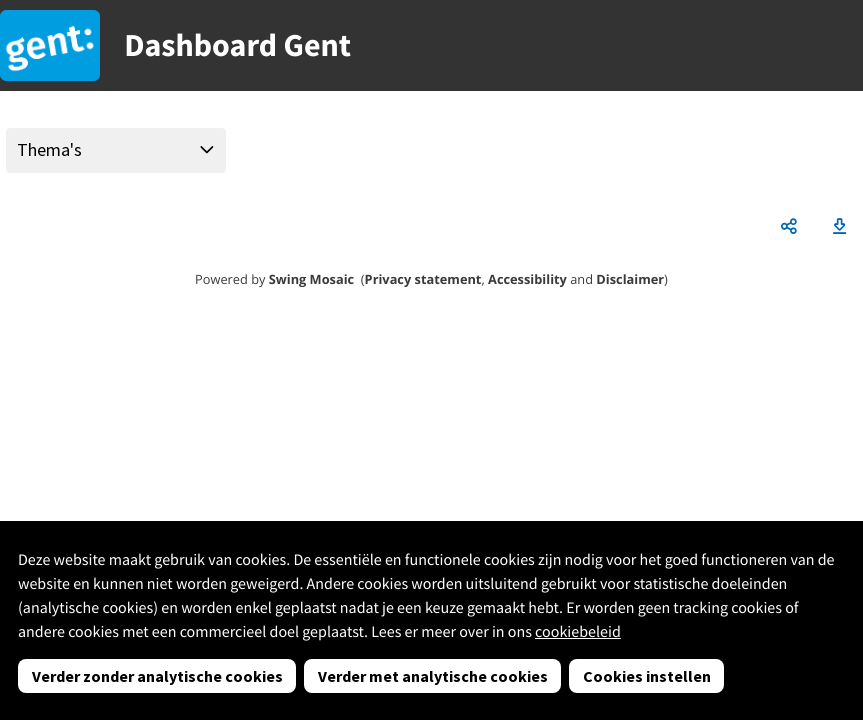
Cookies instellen (647, 676)
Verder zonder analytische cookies (157, 676)
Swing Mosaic (311, 279)
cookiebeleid (578, 632)
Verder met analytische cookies (433, 676)
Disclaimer (630, 279)
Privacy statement (423, 279)
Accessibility (527, 279)
